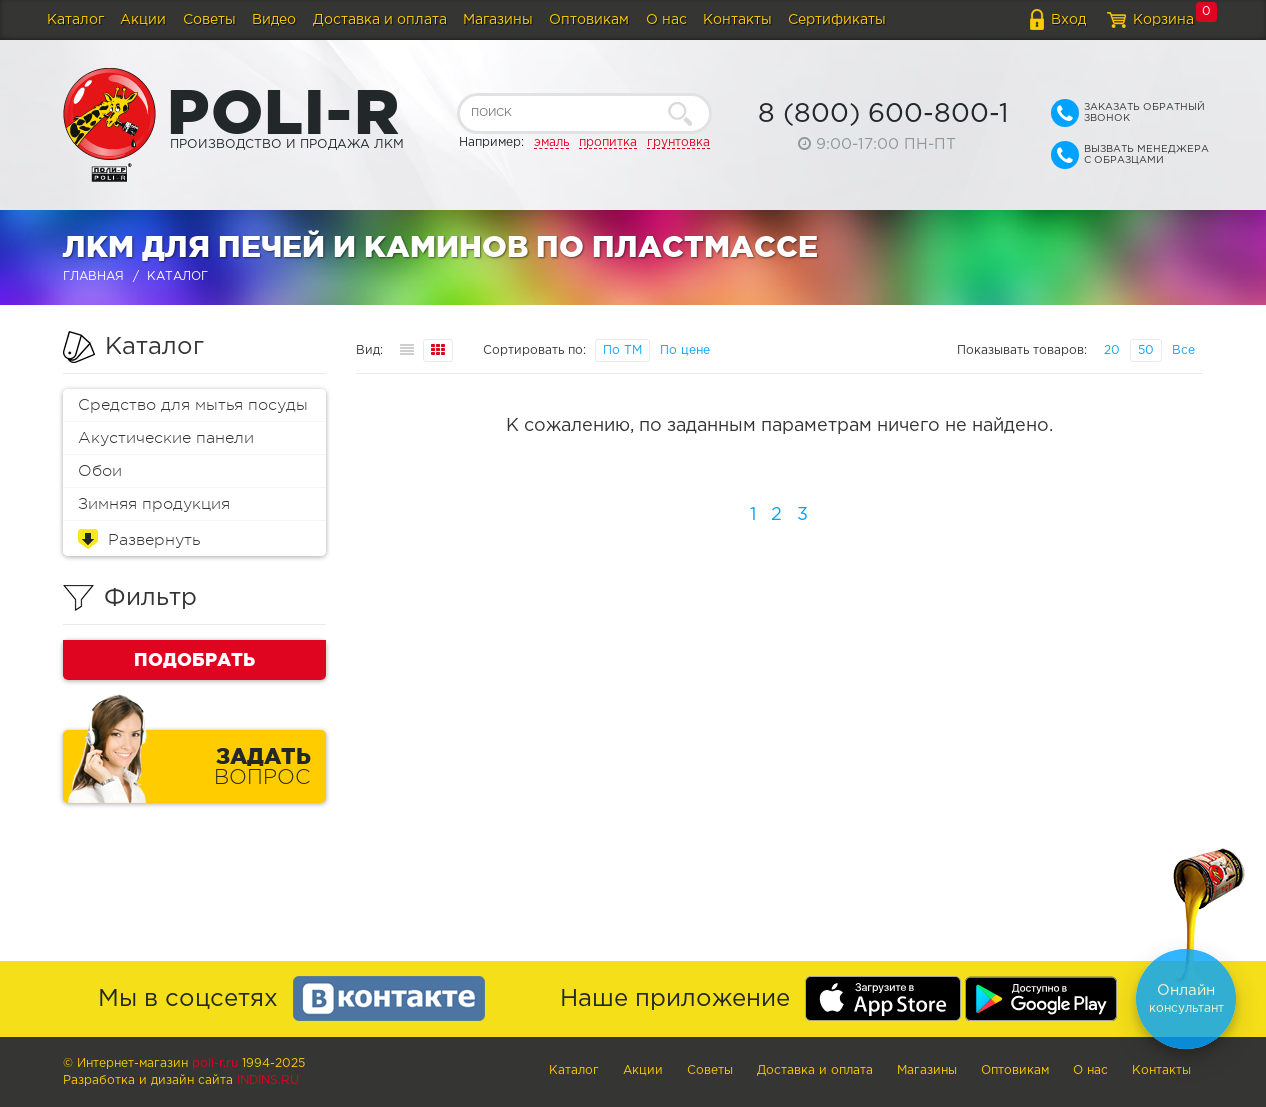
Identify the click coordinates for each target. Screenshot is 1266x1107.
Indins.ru (268, 1080)
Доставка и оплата (380, 20)
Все (1183, 350)
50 (1146, 350)
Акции (143, 20)
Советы (209, 20)
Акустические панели (166, 438)
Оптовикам (589, 20)
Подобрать (194, 659)
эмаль (551, 142)
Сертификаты (837, 20)
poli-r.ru (215, 1063)
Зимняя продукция (154, 504)
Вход (1068, 20)
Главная (93, 276)
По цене (685, 350)
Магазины (498, 20)
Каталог (75, 20)
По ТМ (622, 350)
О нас (666, 20)
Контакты (737, 20)
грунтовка (678, 142)
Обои (100, 471)
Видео (274, 20)
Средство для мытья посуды (193, 405)
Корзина (1163, 20)
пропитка (608, 142)
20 (1112, 350)
